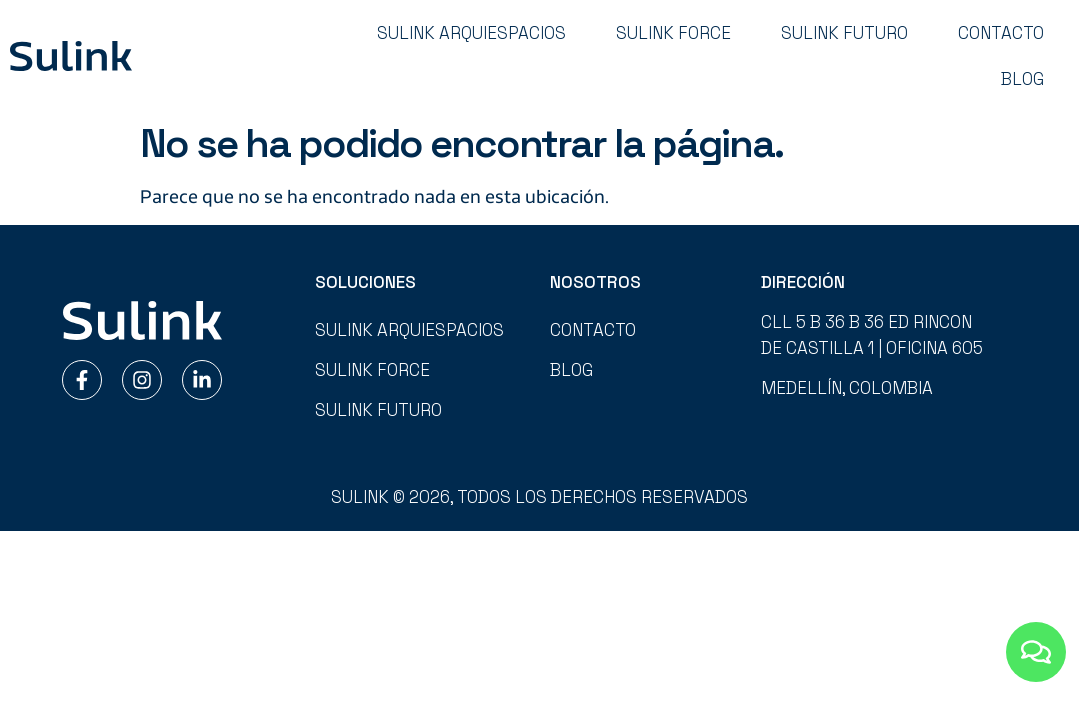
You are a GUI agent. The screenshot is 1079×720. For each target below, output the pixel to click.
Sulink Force (673, 33)
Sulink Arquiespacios (471, 33)
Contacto (1001, 33)
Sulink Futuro (844, 33)
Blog (1022, 79)
